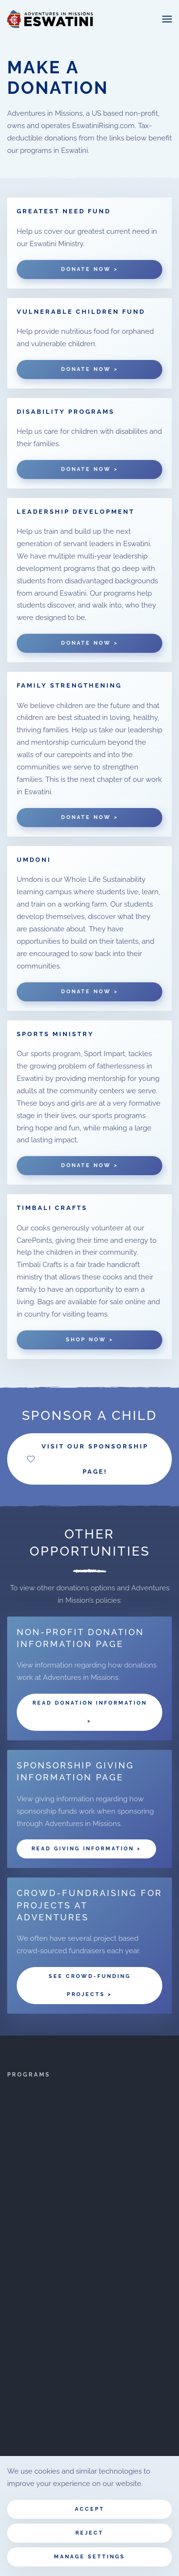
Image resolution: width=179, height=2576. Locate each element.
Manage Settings (89, 2557)
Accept (90, 2509)
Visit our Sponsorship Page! (87, 1459)
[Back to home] (50, 19)
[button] (167, 19)
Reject (89, 2533)
